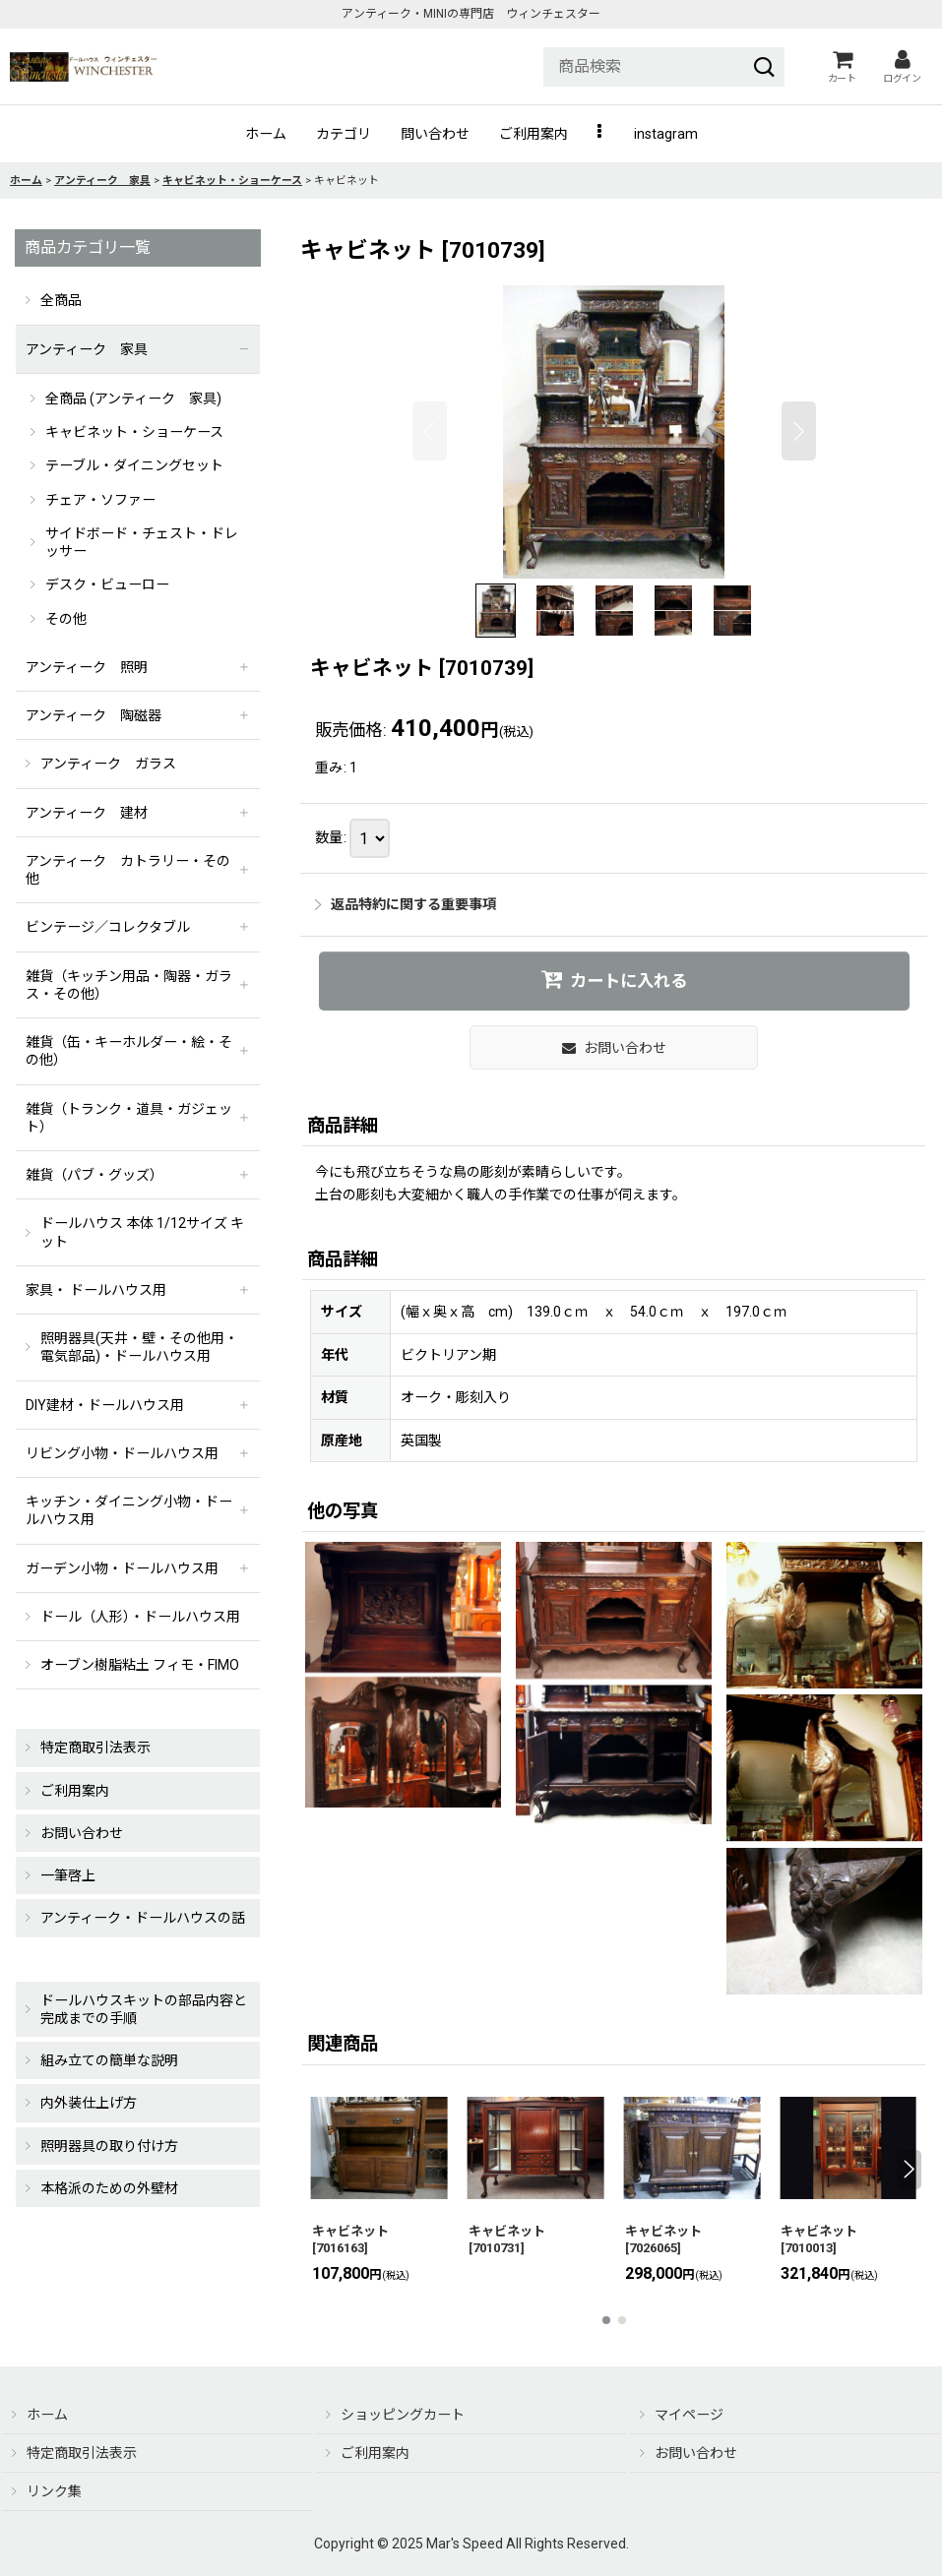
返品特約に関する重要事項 (405, 904)
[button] (601, 133)
